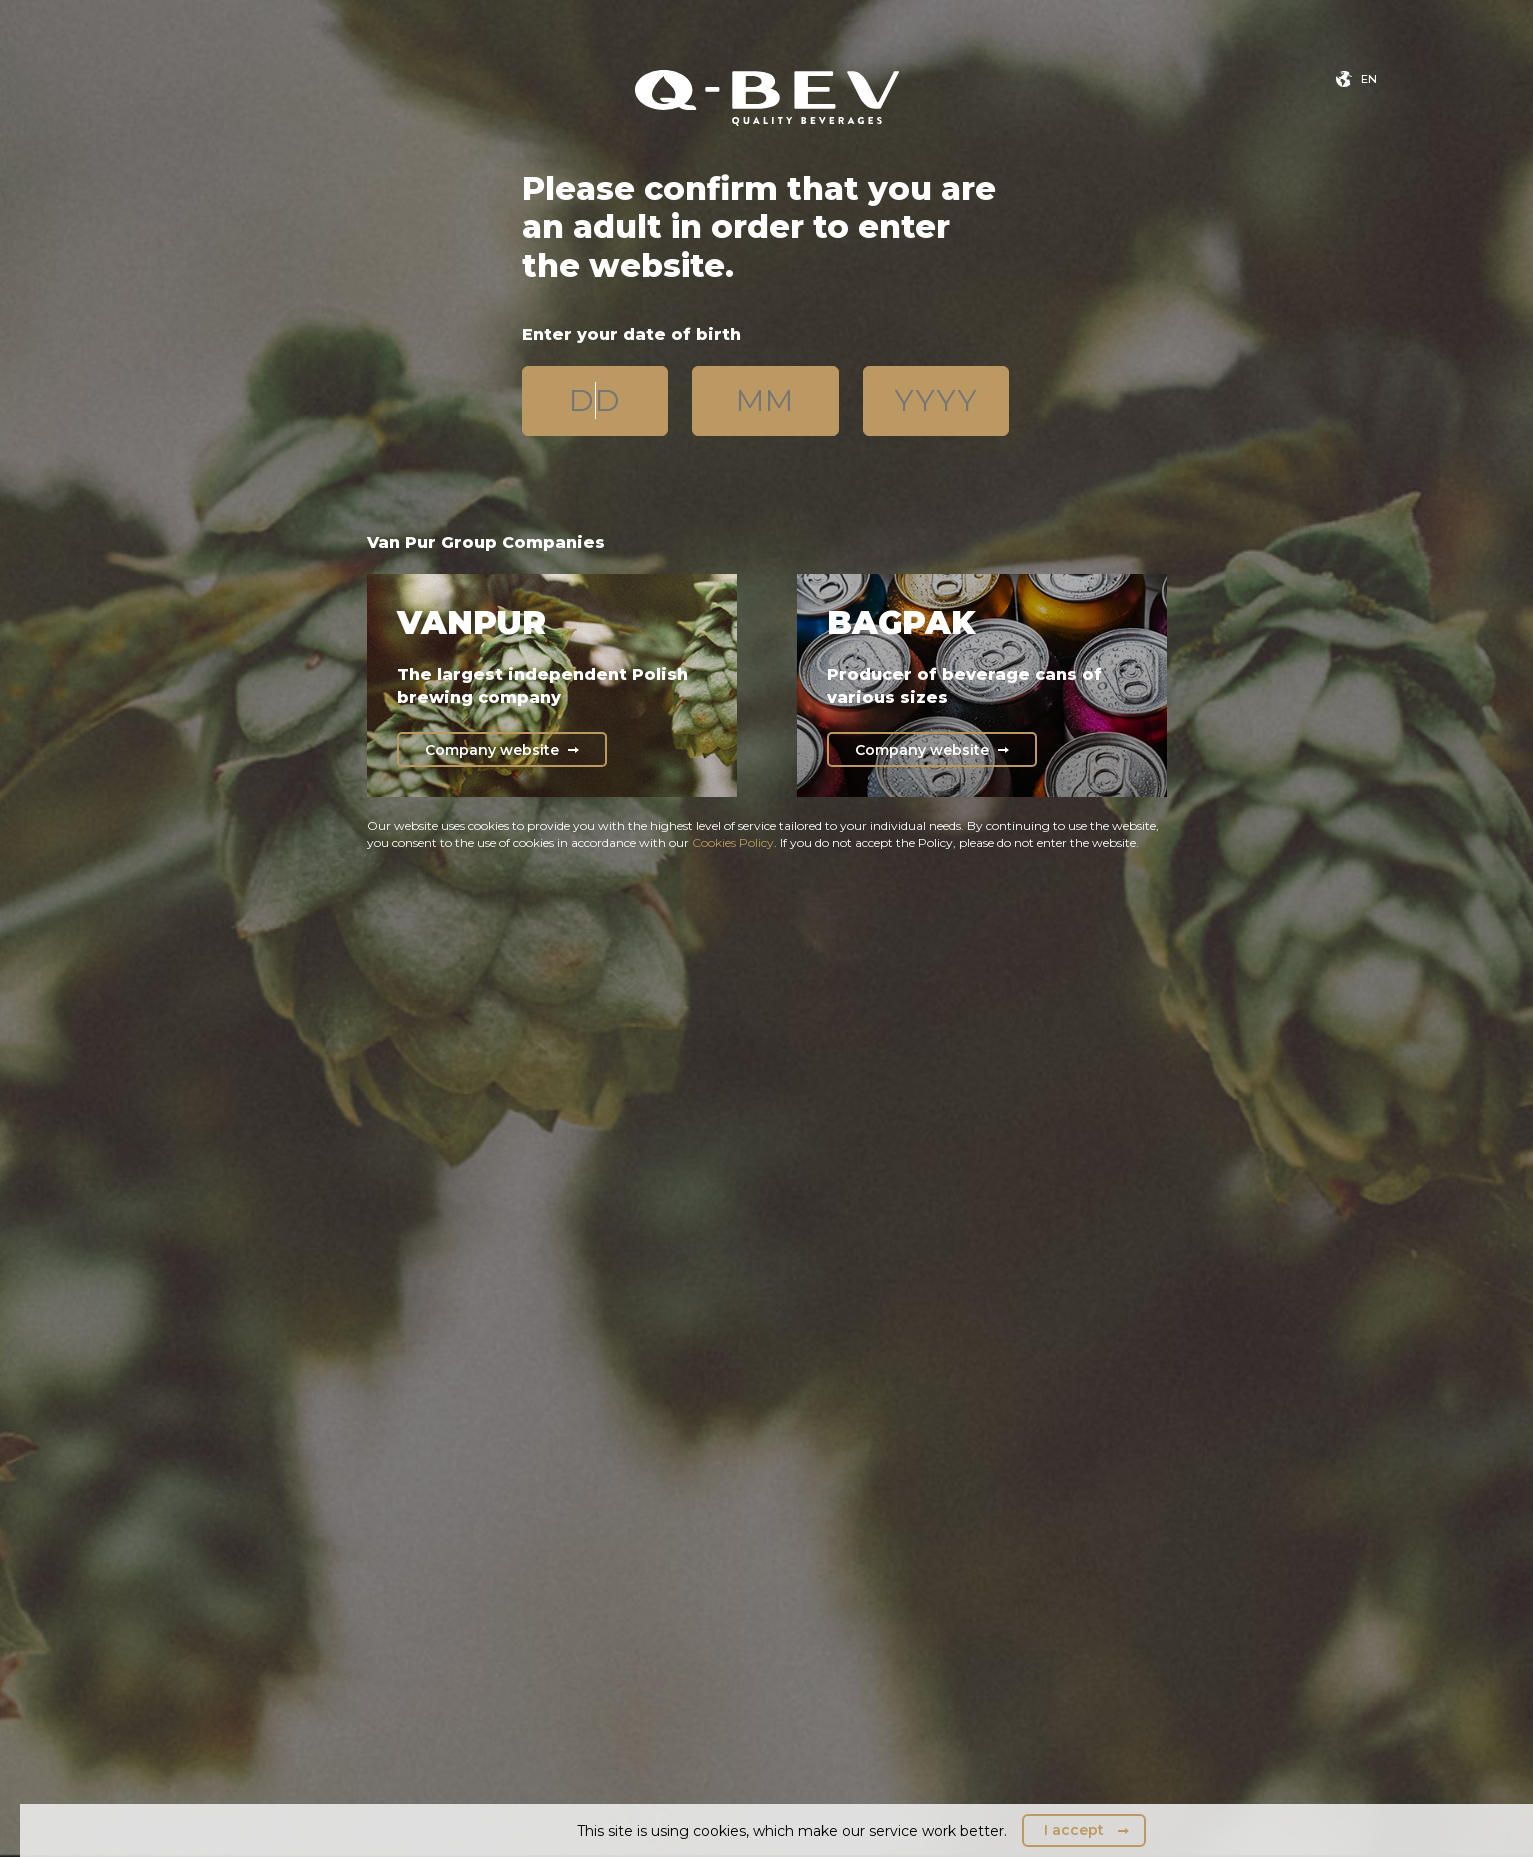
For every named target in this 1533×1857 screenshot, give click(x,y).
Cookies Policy (733, 842)
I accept (1074, 1830)
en (1369, 79)
